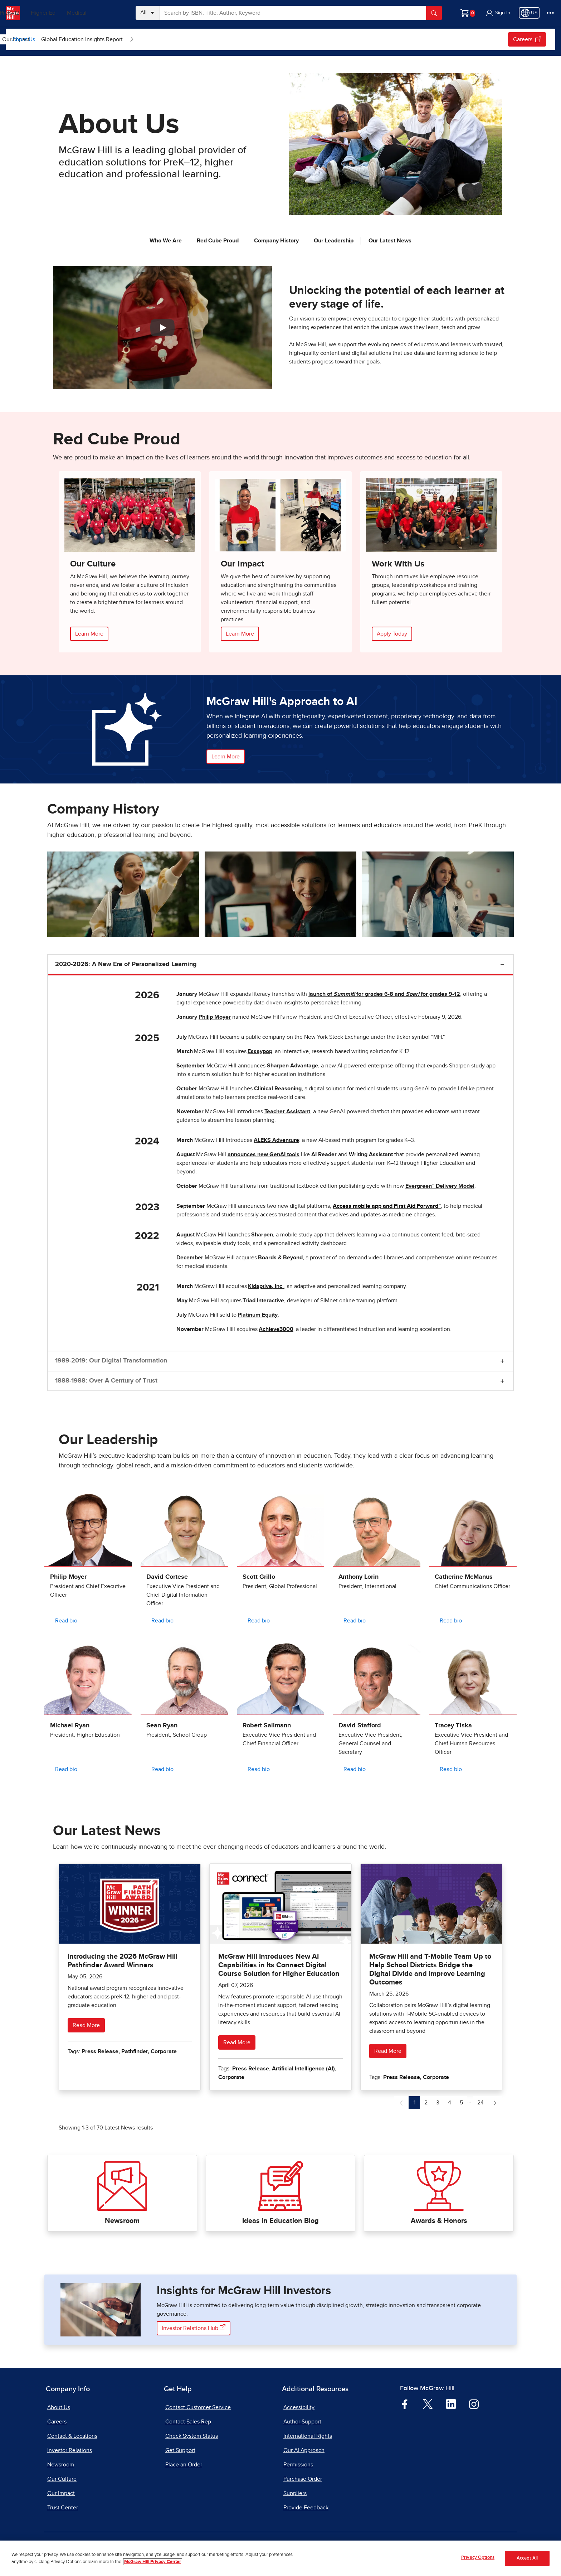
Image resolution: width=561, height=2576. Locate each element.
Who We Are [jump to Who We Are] (166, 240)
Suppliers (295, 2493)
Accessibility (298, 2407)
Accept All (527, 2558)
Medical (106, 13)
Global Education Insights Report (227, 39)
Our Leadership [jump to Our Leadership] (333, 240)
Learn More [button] (225, 756)
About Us (23, 39)
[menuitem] (69, 39)
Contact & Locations (72, 2436)
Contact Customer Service (198, 2407)
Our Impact (161, 39)
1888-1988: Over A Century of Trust (106, 1381)
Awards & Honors (439, 2220)
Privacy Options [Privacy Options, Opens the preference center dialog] (477, 2557)
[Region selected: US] (529, 13)
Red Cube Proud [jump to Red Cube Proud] (218, 240)
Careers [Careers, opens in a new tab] (57, 2422)
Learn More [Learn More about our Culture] (89, 634)
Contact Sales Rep (188, 2422)
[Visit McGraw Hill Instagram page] (474, 2404)
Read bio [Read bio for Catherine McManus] (451, 1621)
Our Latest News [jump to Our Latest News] (390, 240)
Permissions (298, 2465)
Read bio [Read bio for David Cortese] (162, 1621)
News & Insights (63, 39)
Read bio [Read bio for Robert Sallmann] (259, 1769)
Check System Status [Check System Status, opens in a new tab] (191, 2436)
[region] (280, 2558)
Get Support (180, 2450)
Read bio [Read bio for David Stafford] (354, 1769)
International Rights (307, 2436)
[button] (497, 13)
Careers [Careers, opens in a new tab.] (527, 39)
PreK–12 (38, 13)
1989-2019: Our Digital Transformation (111, 1360)
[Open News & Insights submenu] (93, 39)
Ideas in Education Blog (280, 2220)
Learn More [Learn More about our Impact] (240, 634)
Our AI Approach (304, 2450)
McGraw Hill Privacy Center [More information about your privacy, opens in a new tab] (152, 2562)
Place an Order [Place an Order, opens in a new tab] (183, 2465)
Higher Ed (72, 13)
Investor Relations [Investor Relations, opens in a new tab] (69, 2450)
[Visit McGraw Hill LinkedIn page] (451, 2404)
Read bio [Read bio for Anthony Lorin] (354, 1621)
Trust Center (62, 2507)
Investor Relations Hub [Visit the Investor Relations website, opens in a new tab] (193, 2327)
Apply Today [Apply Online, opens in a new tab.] (392, 634)
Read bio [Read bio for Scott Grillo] (259, 1621)
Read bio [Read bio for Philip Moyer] (66, 1621)
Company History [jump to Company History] (276, 240)
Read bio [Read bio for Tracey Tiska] (451, 1769)
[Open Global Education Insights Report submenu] (277, 39)
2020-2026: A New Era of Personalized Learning (126, 964)
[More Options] (550, 13)
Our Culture (121, 39)
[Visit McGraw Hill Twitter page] (428, 2404)
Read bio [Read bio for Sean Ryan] (162, 1769)
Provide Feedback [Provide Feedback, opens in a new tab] (305, 2507)
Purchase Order (302, 2479)
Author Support (302, 2422)
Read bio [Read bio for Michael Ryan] (66, 1769)
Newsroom (122, 2220)
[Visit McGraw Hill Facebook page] (405, 2404)
